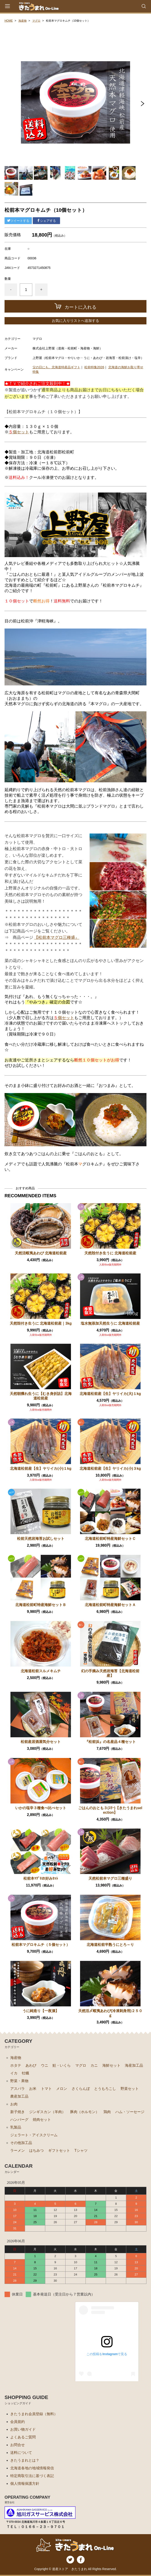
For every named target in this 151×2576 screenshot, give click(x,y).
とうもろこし (105, 2089)
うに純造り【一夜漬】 (41, 2011)
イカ (14, 2073)
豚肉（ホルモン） (84, 2112)
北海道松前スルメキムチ (41, 1671)
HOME (9, 20)
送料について (21, 2453)
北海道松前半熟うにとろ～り (110, 1945)
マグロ (36, 20)
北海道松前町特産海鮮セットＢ (40, 1605)
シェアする (46, 220)
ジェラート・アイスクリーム (34, 2135)
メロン (61, 2089)
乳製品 (15, 2127)
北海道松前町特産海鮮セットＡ (110, 1605)
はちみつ (36, 2150)
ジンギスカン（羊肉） (47, 2112)
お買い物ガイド (23, 2429)
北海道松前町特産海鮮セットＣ (110, 1539)
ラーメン (17, 2150)
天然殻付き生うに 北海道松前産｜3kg (41, 1323)
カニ (94, 2065)
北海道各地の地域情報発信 (32, 2468)
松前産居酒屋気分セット (41, 1742)
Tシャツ (81, 2150)
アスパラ (17, 2089)
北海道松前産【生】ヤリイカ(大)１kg (110, 1394)
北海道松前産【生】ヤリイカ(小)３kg (110, 1468)
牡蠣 (25, 2073)
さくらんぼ (81, 2089)
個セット (19, 432)
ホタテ (15, 2065)
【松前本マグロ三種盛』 (56, 937)
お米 (32, 2089)
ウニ (44, 2065)
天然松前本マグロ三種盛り (110, 1878)
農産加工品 (19, 2096)
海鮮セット (111, 2065)
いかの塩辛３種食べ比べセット (40, 1808)
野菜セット (130, 2089)
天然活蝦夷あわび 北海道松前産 (41, 1253)
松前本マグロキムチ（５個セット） (41, 1945)
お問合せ (17, 2445)
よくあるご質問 (23, 2437)
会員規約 (17, 2422)
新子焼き (17, 2112)
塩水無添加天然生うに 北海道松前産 (110, 1323)
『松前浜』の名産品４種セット (110, 1742)
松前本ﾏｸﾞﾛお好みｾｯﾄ (40, 1878)
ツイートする (18, 220)
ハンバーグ (19, 2119)
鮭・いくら (62, 2065)
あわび (30, 2065)
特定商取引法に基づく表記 (32, 2476)
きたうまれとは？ (24, 2460)
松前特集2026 (94, 367)
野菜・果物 (19, 2081)
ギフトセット (59, 2150)
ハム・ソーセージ (129, 2112)
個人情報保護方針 (24, 2483)
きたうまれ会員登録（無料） (34, 2414)
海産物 (22, 20)
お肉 (14, 2104)
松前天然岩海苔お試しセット (40, 1539)
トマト (46, 2089)
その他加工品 (21, 2143)
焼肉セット (42, 2119)
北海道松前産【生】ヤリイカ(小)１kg (40, 1468)
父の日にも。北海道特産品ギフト (56, 367)
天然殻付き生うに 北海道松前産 (110, 1253)
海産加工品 (134, 2065)
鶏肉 (107, 2112)
